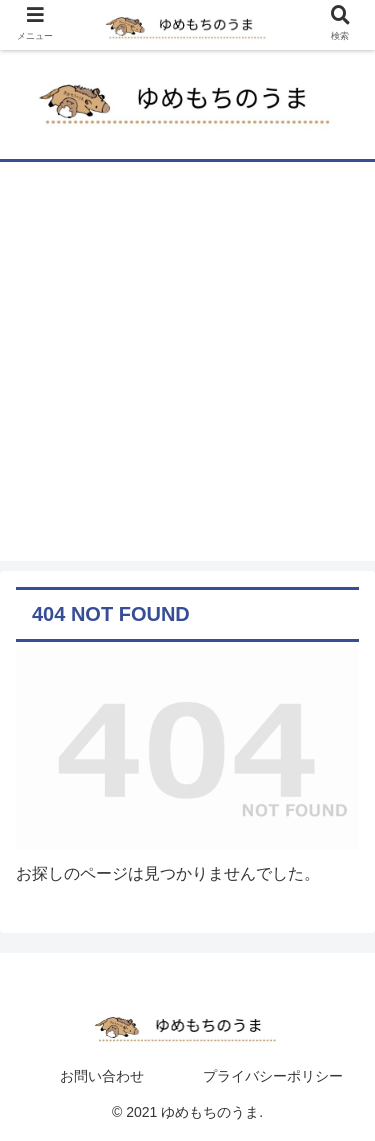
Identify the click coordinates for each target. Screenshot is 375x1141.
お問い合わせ (102, 1076)
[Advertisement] (187, 373)
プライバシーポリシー (273, 1076)
